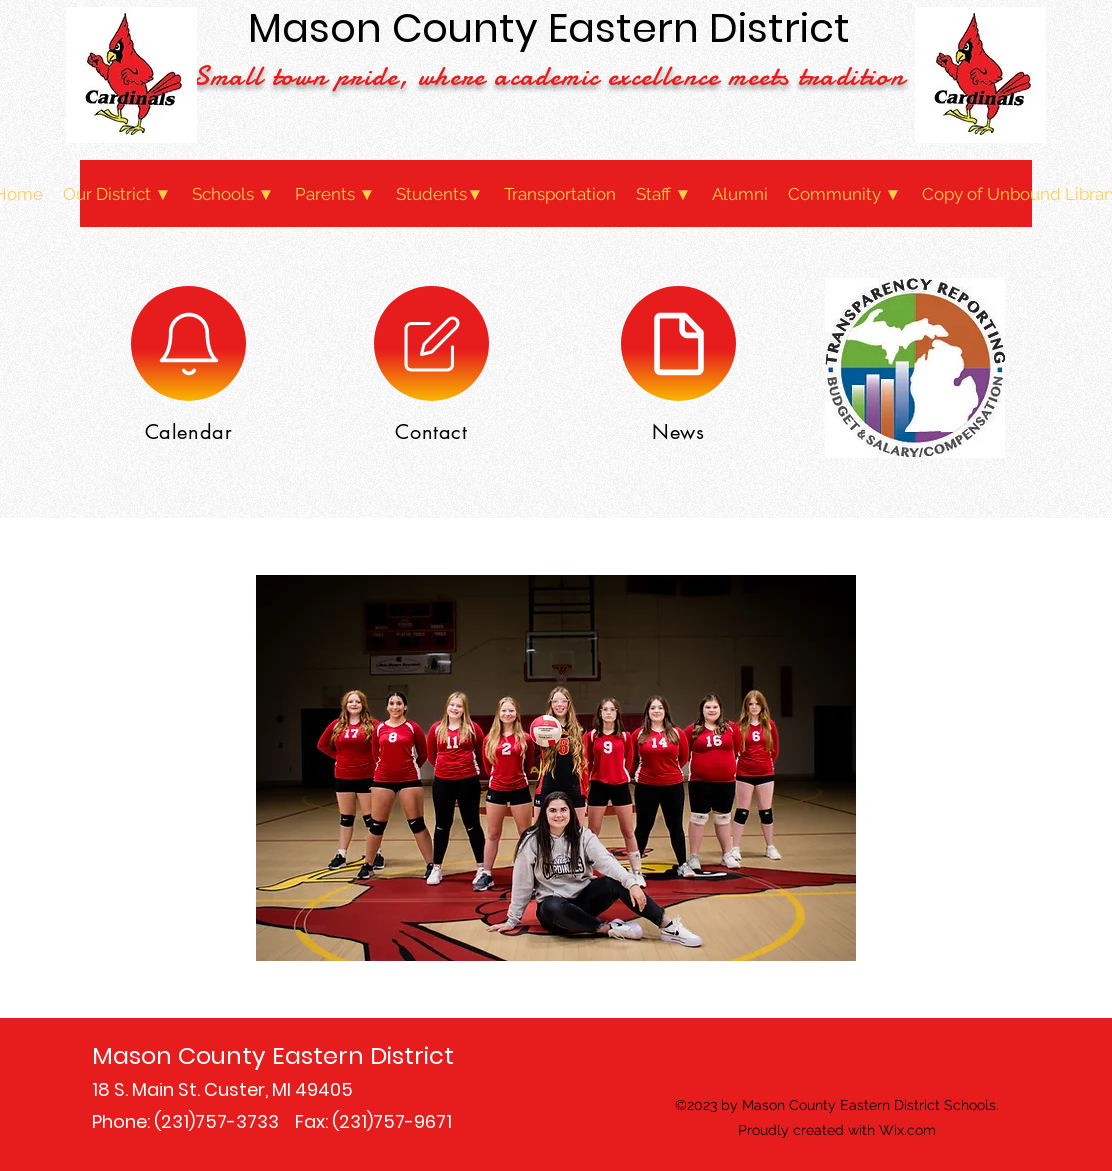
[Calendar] (188, 343)
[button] (117, 194)
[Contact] (431, 343)
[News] (678, 343)
